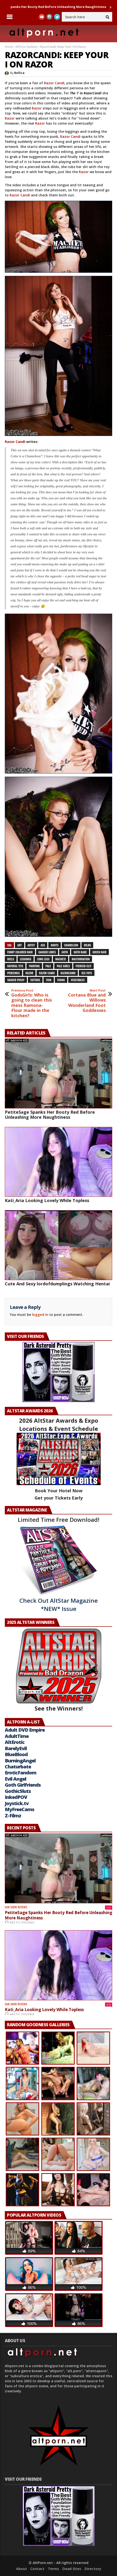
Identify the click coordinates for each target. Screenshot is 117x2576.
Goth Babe (80, 952)
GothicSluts (18, 1791)
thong (61, 980)
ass (43, 945)
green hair (99, 952)
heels (10, 959)
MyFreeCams (19, 1809)
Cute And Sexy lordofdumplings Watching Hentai (57, 1284)
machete (60, 959)
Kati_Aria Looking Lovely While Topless (47, 1200)
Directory (93, 2568)
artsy (31, 945)
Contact (37, 2568)
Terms (53, 2568)
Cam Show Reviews (16, 1907)
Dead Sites (71, 2568)
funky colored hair (20, 952)
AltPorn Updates (26, 47)
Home (9, 47)
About (21, 2568)
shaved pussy (16, 980)
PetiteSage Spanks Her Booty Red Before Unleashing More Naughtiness (50, 1114)
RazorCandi (68, 973)
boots (54, 945)
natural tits (15, 966)
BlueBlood (16, 1754)
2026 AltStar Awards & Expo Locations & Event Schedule (58, 1424)
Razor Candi (54, 83)
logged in (40, 1314)
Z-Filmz (13, 1815)
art (19, 945)
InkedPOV (16, 1797)
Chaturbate (18, 1766)
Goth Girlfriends (23, 1785)
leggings (25, 959)
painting (34, 966)
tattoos (35, 980)
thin (48, 980)
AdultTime (17, 1736)
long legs (43, 959)
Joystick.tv (17, 1803)
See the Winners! (58, 1670)
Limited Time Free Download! (58, 1520)
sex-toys (86, 973)
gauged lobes (47, 952)
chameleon (71, 945)
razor (29, 973)
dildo (87, 945)
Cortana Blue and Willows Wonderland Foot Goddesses (85, 1001)
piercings (13, 973)
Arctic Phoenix (22, 1922)
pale (48, 966)
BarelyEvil (16, 1748)
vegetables (78, 980)
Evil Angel (15, 1779)
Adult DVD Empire (25, 1730)
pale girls (63, 966)
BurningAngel (20, 1760)
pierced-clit (83, 966)
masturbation (81, 959)
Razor (37, 108)
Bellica (19, 73)
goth (65, 952)
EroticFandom (20, 1772)
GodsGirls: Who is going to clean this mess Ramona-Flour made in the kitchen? (31, 1003)
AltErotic (15, 1742)
